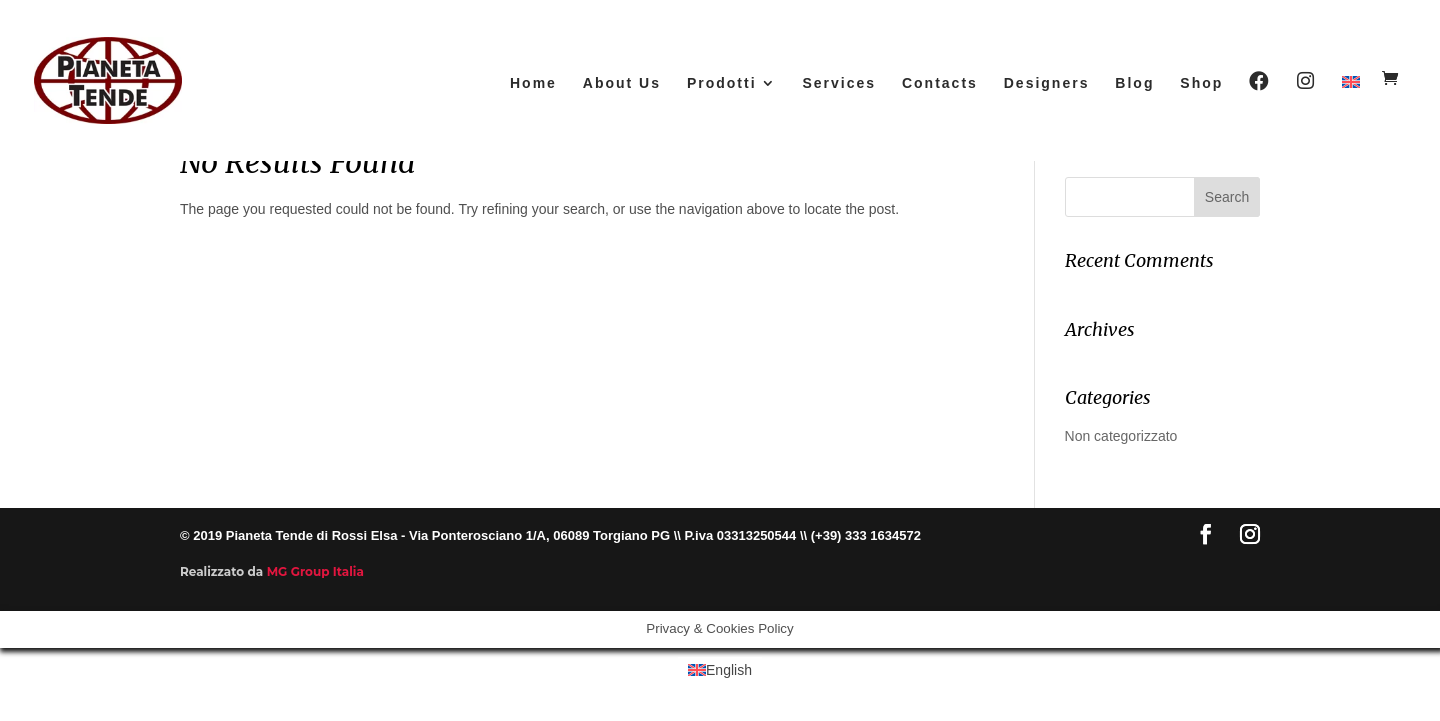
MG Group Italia (315, 571)
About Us (622, 83)
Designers (1047, 83)
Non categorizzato (1121, 436)
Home (533, 83)
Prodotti (722, 83)
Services (839, 83)
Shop (1201, 83)
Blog (1134, 83)
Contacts (940, 83)
